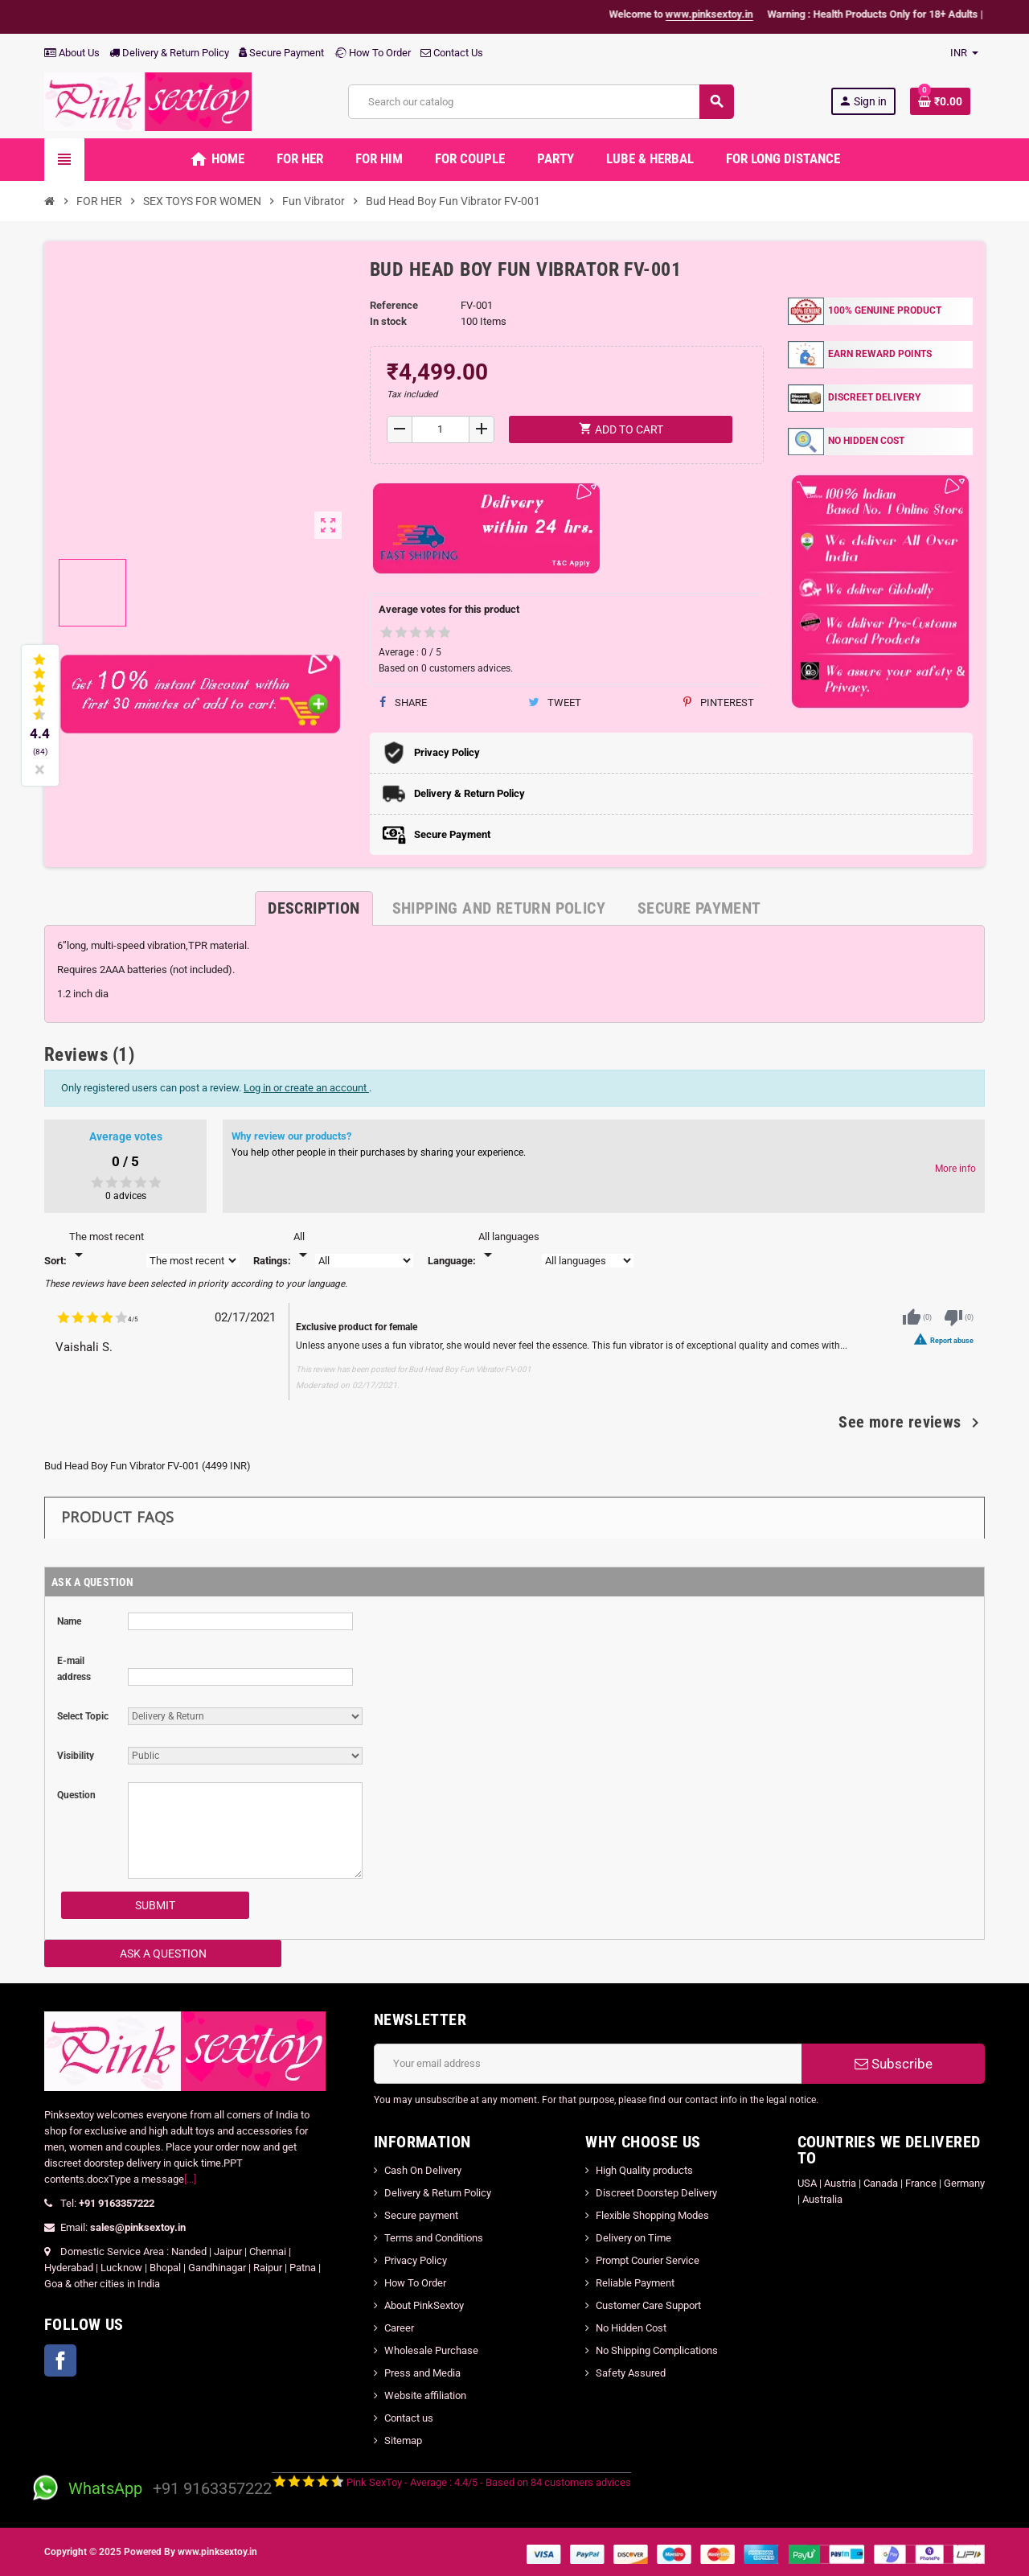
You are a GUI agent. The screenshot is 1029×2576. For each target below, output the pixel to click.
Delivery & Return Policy (169, 53)
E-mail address (74, 1668)
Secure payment (421, 2215)
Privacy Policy (415, 2260)
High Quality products (644, 2170)
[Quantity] (441, 429)
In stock (388, 321)
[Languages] (508, 1246)
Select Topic (83, 1716)
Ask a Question (163, 1953)
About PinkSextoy (424, 2305)
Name (69, 1621)
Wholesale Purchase (431, 2350)
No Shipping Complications (657, 2350)
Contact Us (451, 53)
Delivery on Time (633, 2238)
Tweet (554, 702)
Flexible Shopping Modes (652, 2215)
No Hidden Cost (631, 2328)
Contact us (408, 2418)
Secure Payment (281, 53)
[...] (190, 2179)
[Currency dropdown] (964, 53)
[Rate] (303, 1246)
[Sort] (106, 1246)
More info (955, 1168)
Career (399, 2328)
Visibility (75, 1755)
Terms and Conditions (433, 2238)
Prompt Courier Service (647, 2260)
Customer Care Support (648, 2305)
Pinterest (718, 702)
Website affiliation (425, 2395)
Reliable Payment (636, 2283)
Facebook (60, 2360)
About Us (72, 53)
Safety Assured (631, 2373)
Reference (394, 305)
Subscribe (894, 2064)
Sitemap (403, 2440)
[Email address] (588, 2064)
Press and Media (422, 2373)
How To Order (372, 53)
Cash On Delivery (422, 2170)
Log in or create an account (306, 1088)
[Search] (540, 101)
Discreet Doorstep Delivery (656, 2193)
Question (76, 1795)
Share (403, 702)
